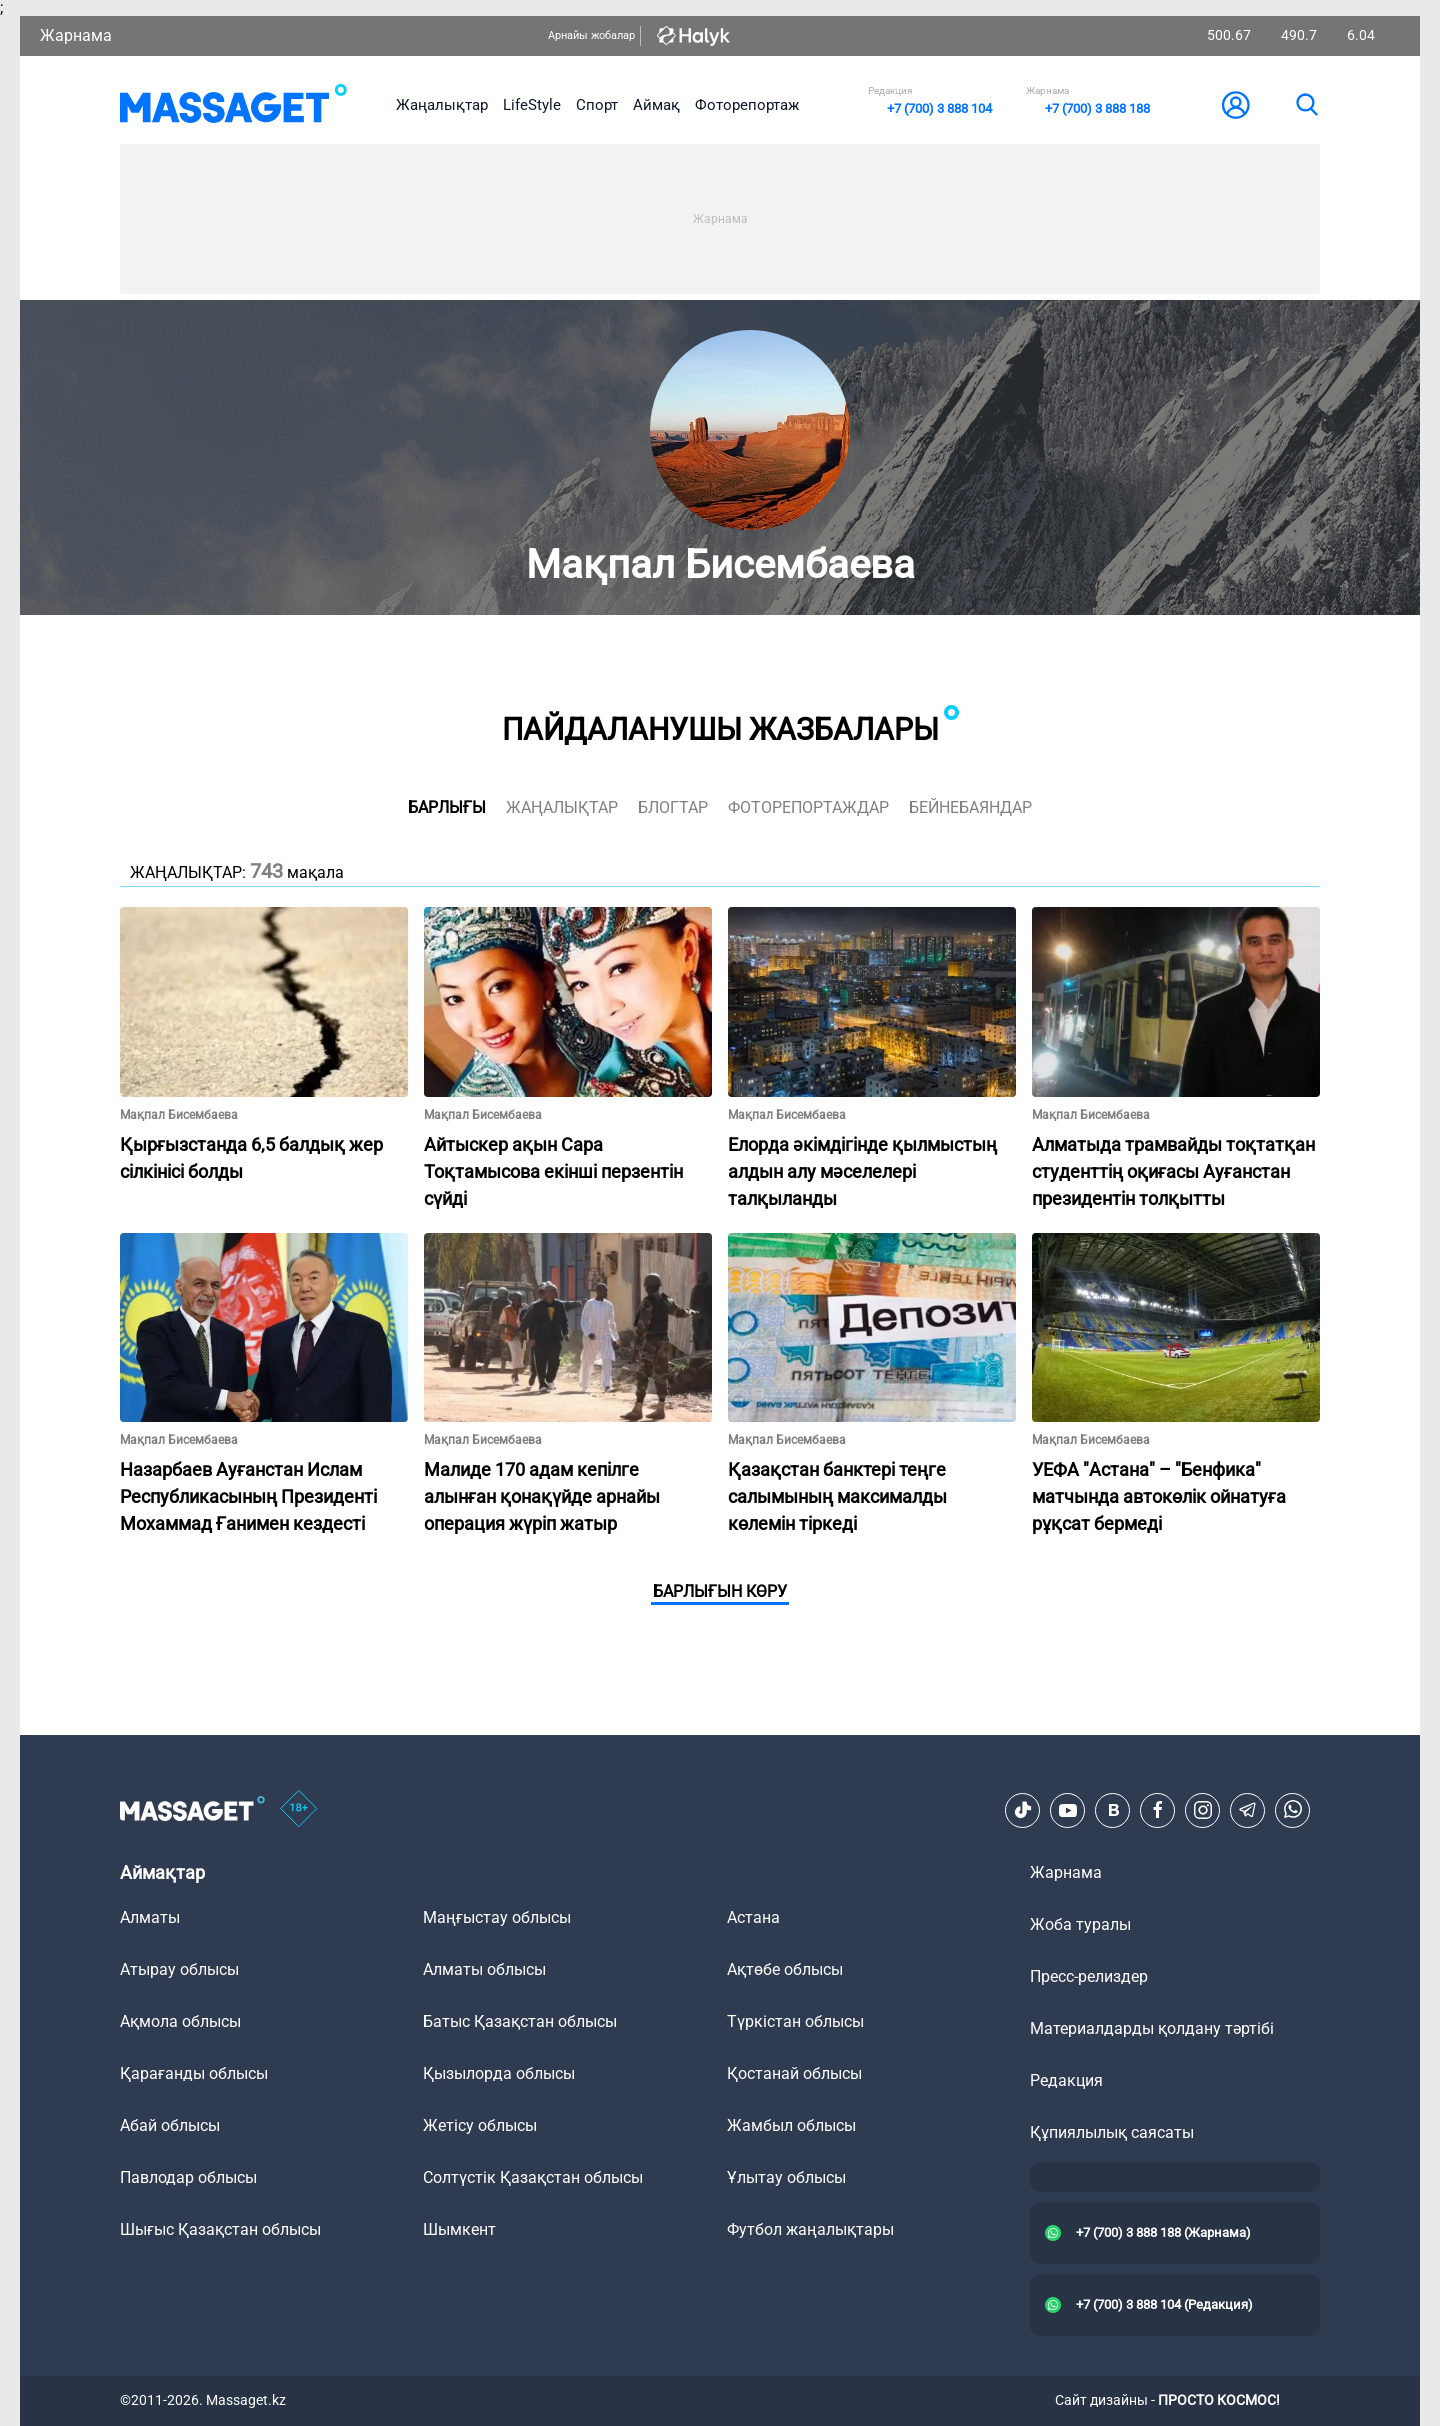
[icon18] (299, 1810)
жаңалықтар (562, 807)
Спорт (597, 105)
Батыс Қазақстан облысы (520, 2021)
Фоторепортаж (747, 105)
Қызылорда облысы (499, 2073)
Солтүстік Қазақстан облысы (533, 2177)
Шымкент (459, 2229)
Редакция (1066, 2080)
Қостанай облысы (794, 2073)
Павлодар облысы (188, 2177)
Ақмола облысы (180, 2021)
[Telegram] (1248, 1810)
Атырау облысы (179, 1969)
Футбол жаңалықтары (810, 2229)
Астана (753, 1917)
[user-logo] (1236, 105)
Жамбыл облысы (791, 2125)
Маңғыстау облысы (497, 1917)
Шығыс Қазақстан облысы (220, 2229)
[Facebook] (1158, 1810)
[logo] (233, 105)
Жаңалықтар (442, 105)
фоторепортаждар (808, 807)
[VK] (1113, 1810)
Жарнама (76, 35)
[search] (1306, 105)
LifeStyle (532, 105)
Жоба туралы (1080, 1924)
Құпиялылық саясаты (1112, 2132)
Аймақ (656, 105)
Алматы (150, 1917)
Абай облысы (170, 2125)
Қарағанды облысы (194, 2073)
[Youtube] (1068, 1810)
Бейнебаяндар (970, 807)
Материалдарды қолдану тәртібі (1152, 2028)
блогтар (673, 807)
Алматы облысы (484, 1969)
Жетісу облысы (480, 2125)
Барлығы (447, 807)
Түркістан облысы (795, 2021)
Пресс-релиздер (1089, 1976)
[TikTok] (1023, 1810)
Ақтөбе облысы (785, 1969)
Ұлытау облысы (786, 2177)
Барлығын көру (720, 1591)
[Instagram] (1203, 1810)
